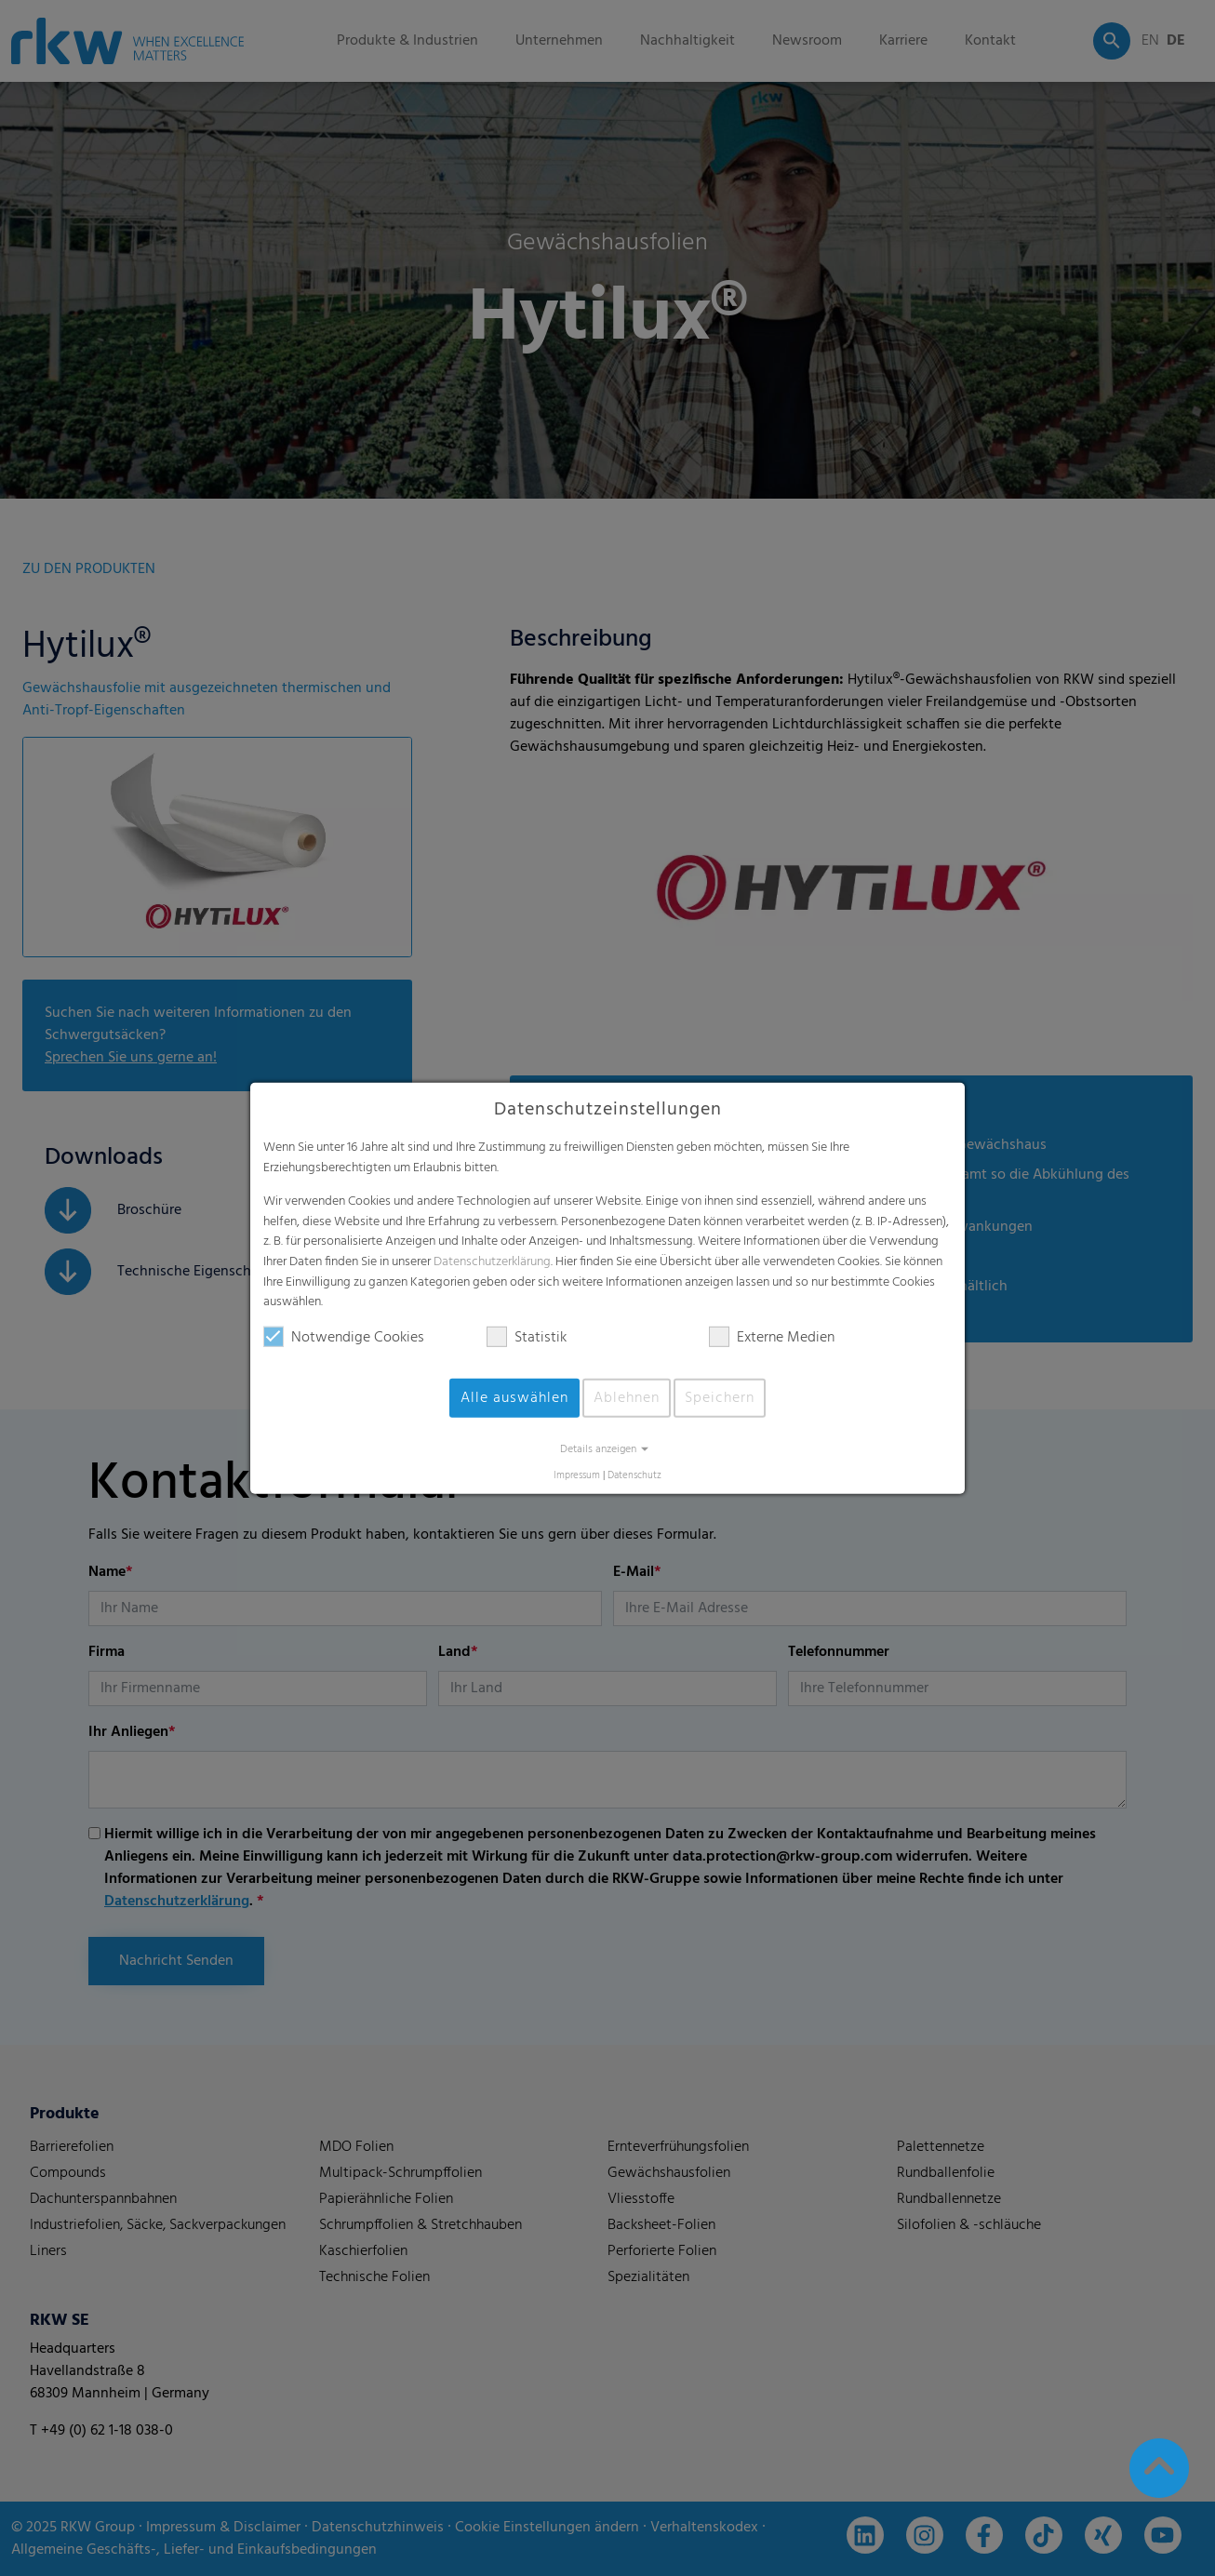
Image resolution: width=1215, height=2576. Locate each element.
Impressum (577, 1476)
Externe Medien (771, 1338)
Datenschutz (634, 1476)
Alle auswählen (514, 1398)
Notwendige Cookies (343, 1338)
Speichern (719, 1398)
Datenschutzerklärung (492, 1262)
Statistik (527, 1338)
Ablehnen (627, 1398)
